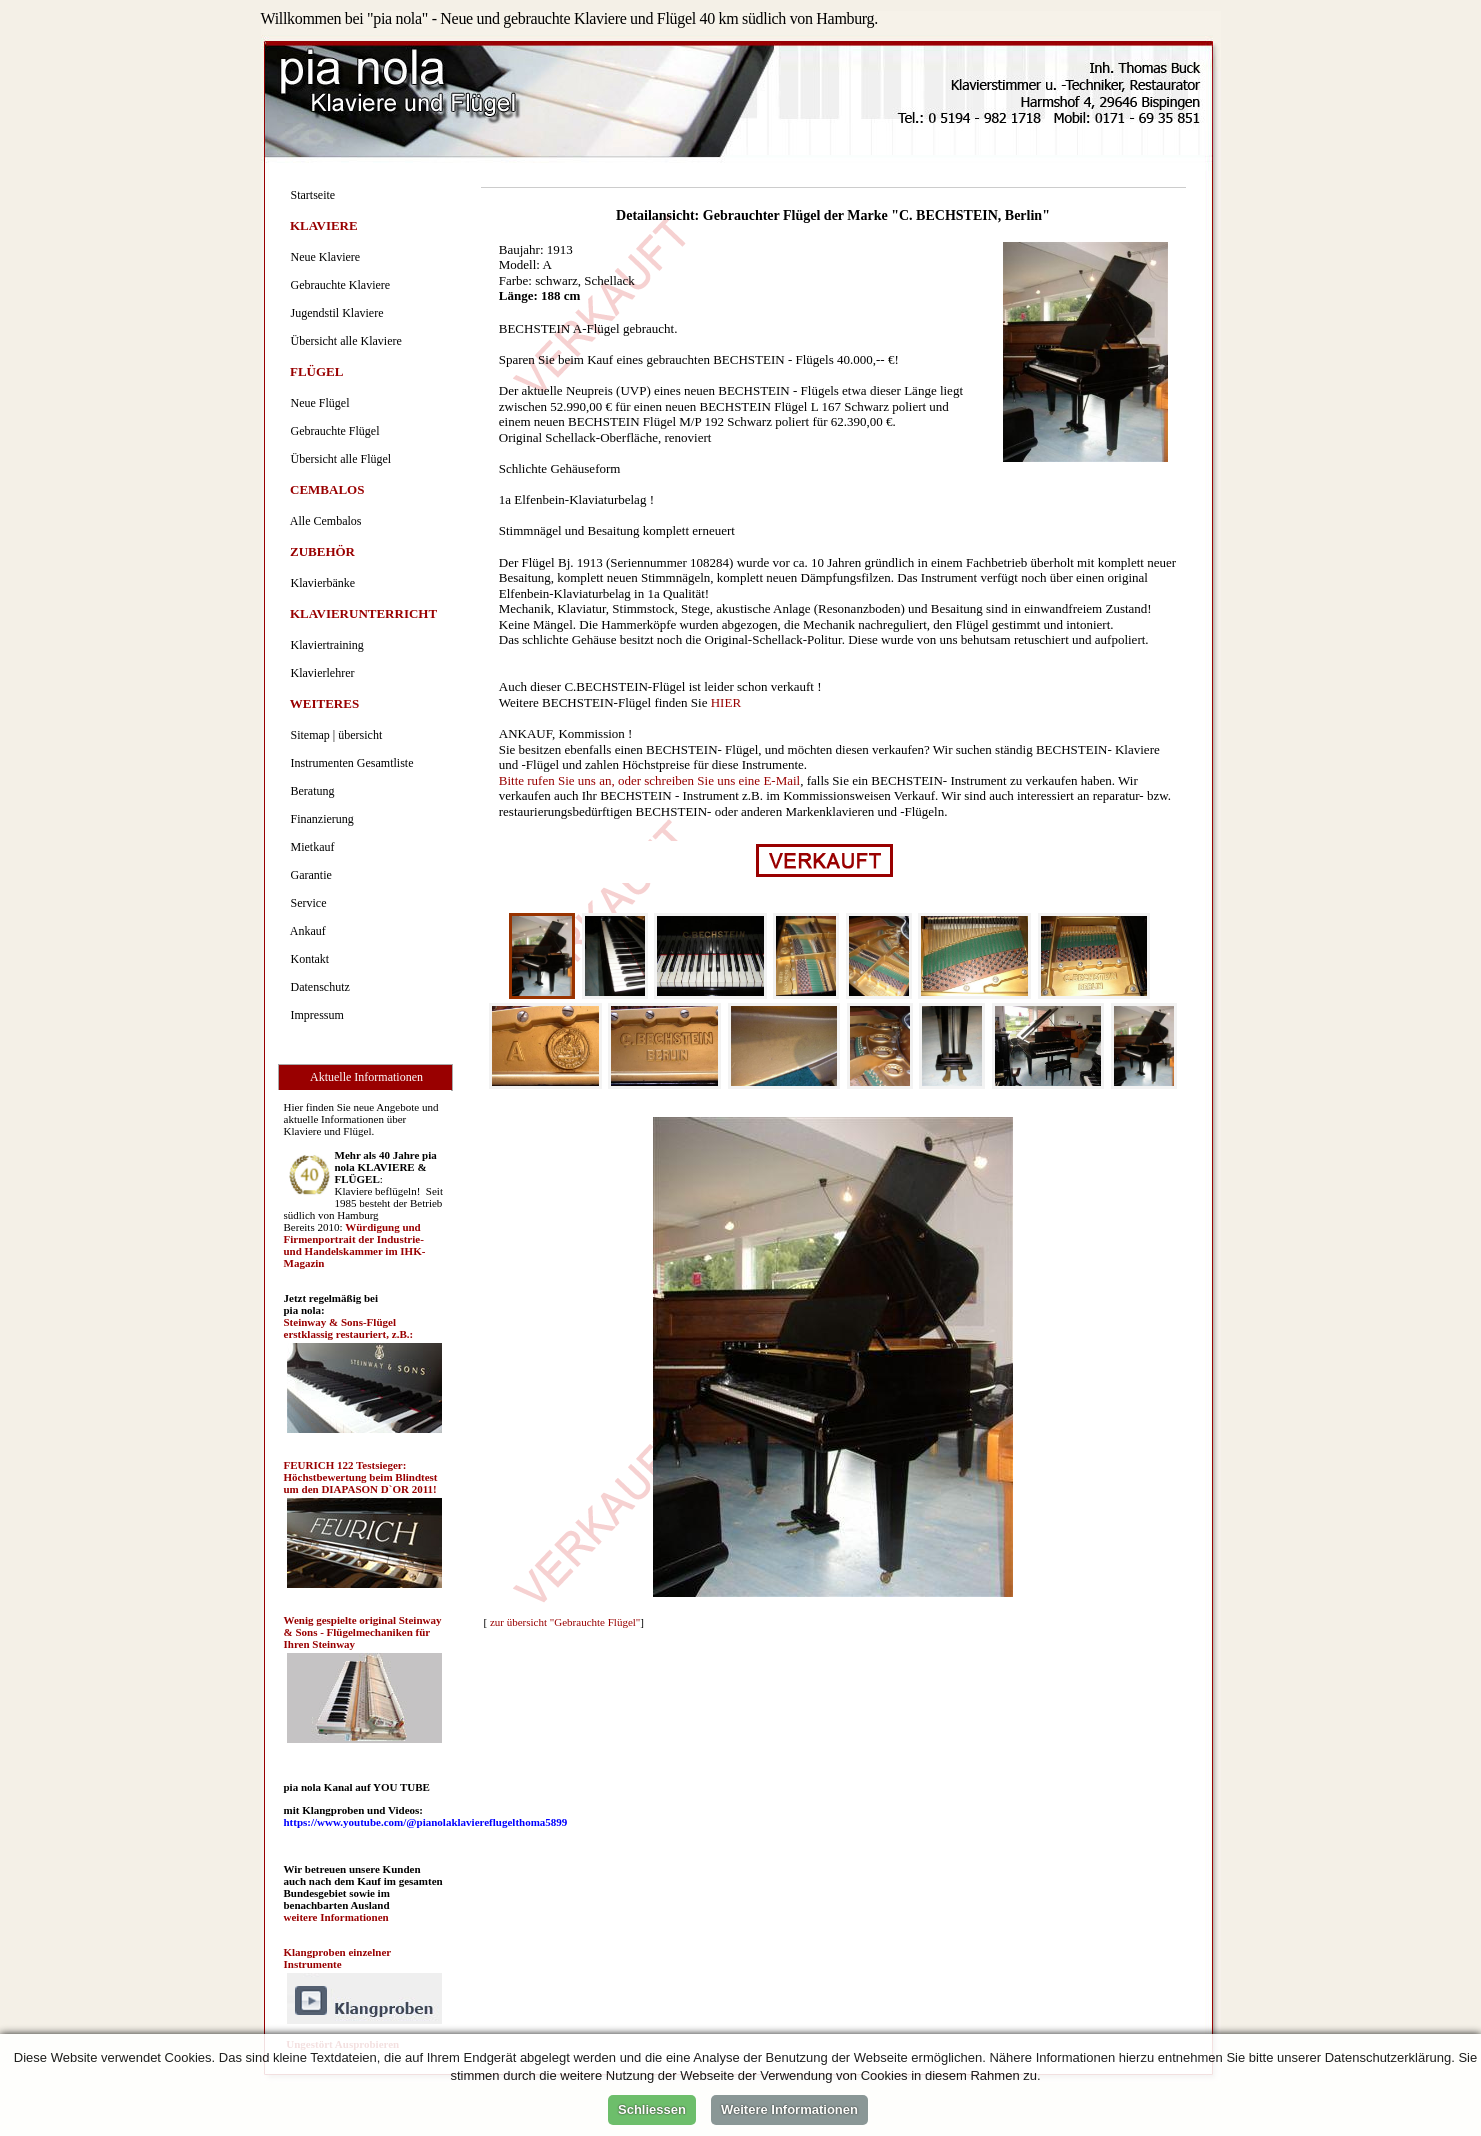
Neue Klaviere (323, 257)
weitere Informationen (336, 1917)
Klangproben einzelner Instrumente (337, 1958)
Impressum (314, 1015)
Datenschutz (317, 987)
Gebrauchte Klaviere (338, 285)
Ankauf (305, 931)
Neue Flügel (317, 403)
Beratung (310, 791)
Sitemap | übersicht (334, 735)
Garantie (308, 875)
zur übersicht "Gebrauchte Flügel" (565, 1622)
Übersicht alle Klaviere (343, 341)
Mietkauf (310, 847)
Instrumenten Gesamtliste (349, 763)
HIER (726, 702)
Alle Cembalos (323, 521)
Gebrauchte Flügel (332, 431)
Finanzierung (319, 819)
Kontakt (307, 959)
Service (306, 903)
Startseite (310, 195)
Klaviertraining (324, 645)
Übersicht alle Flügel (338, 459)
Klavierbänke (320, 583)
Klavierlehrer (320, 673)
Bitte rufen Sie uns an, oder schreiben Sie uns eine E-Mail (649, 780)
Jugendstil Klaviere (334, 313)
